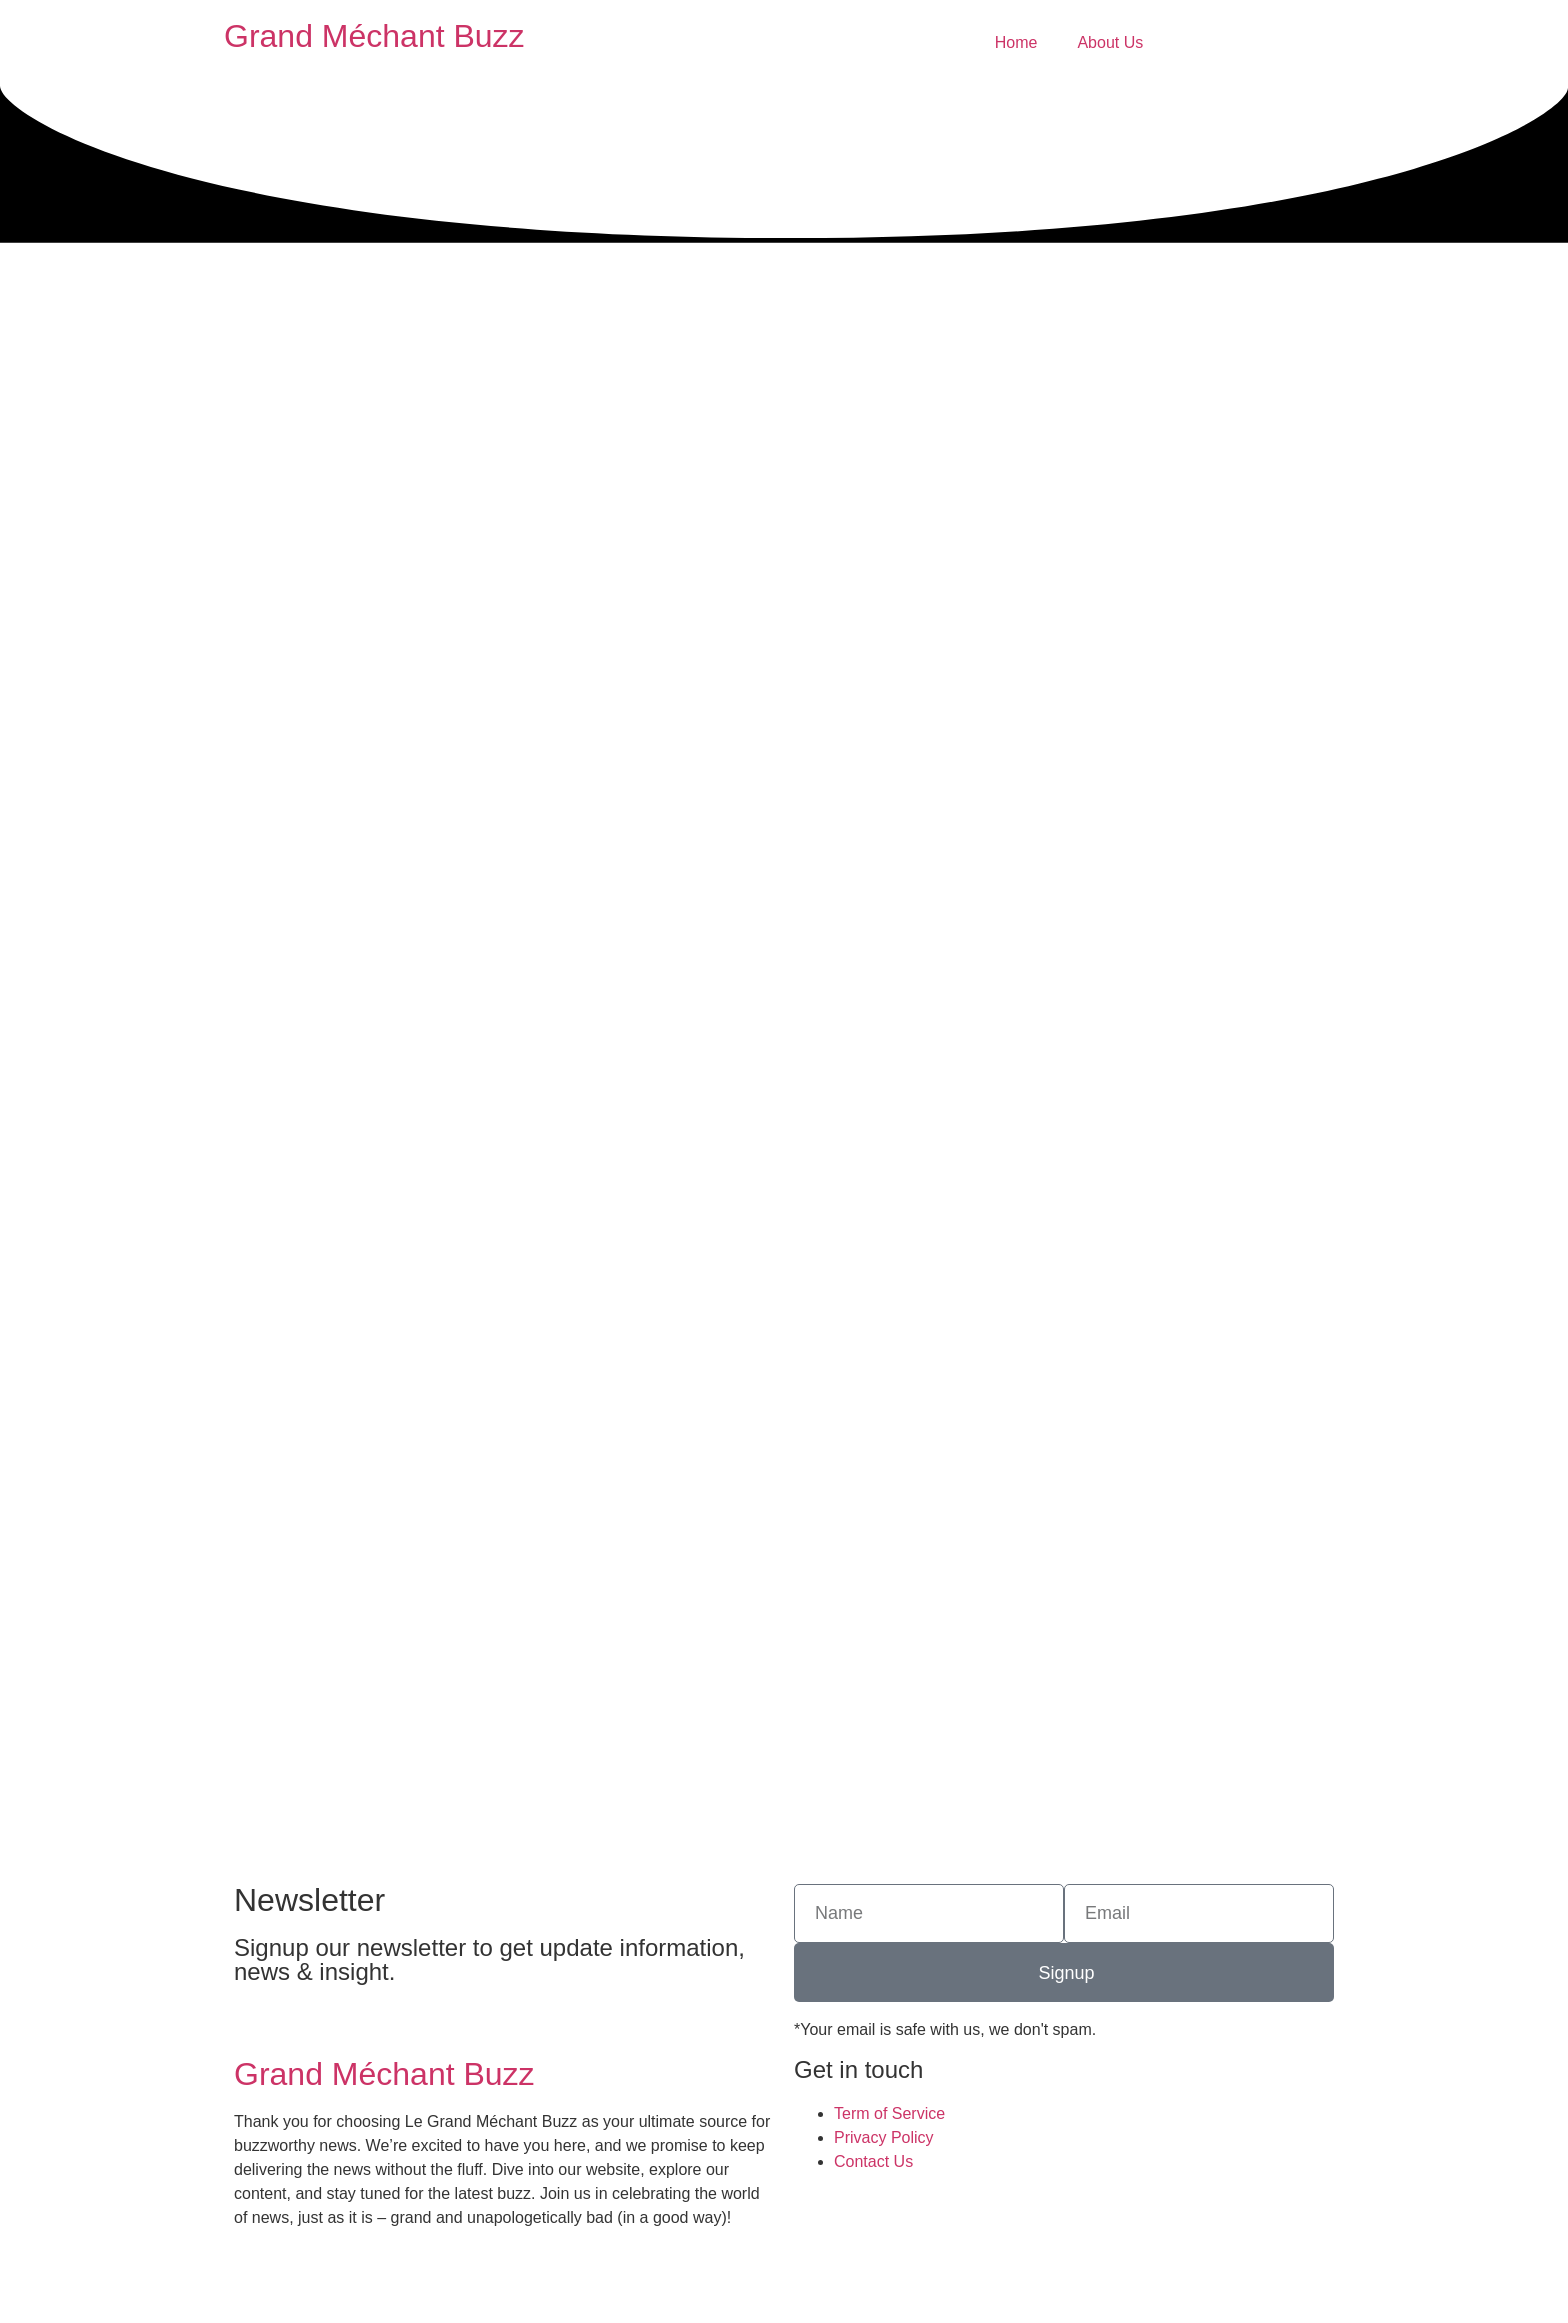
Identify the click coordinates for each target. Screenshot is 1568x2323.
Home (1016, 42)
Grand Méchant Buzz (374, 36)
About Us (1110, 42)
